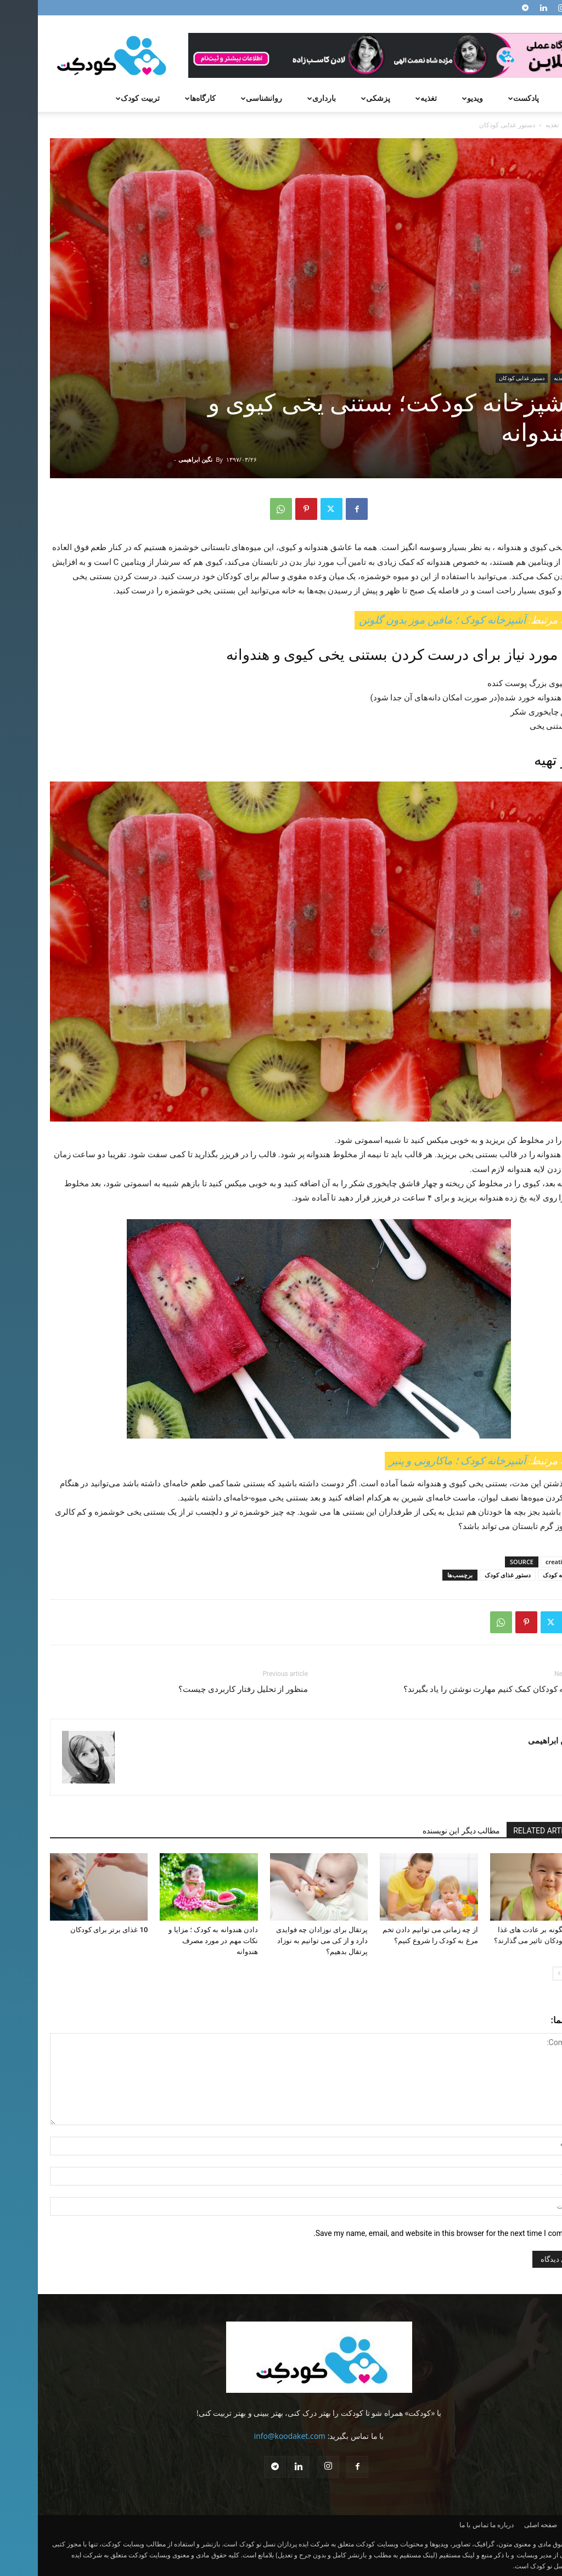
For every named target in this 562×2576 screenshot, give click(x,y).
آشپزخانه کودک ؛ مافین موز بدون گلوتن (406, 620)
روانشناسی (222, 98)
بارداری (282, 98)
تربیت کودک (98, 98)
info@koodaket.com (252, 2436)
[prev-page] (539, 1973)
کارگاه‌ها (161, 98)
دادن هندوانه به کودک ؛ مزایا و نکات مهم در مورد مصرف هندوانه (175, 1941)
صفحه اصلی (502, 2524)
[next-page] (522, 1973)
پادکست (484, 98)
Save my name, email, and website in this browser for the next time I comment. (409, 2233)
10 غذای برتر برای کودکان (71, 1930)
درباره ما (464, 2524)
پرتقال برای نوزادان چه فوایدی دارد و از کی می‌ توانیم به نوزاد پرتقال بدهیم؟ (284, 1941)
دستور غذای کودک (470, 1575)
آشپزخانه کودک (524, 1575)
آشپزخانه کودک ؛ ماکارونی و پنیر (421, 1460)
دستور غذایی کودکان (484, 378)
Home (540, 124)
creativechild (526, 1562)
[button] (537, 99)
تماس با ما (436, 2524)
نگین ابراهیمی (157, 459)
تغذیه (387, 98)
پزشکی (336, 98)
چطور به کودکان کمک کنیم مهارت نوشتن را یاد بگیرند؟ (458, 1689)
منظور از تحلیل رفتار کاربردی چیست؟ (205, 1689)
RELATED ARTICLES (509, 1830)
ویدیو (433, 98)
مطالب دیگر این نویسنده (423, 1830)
